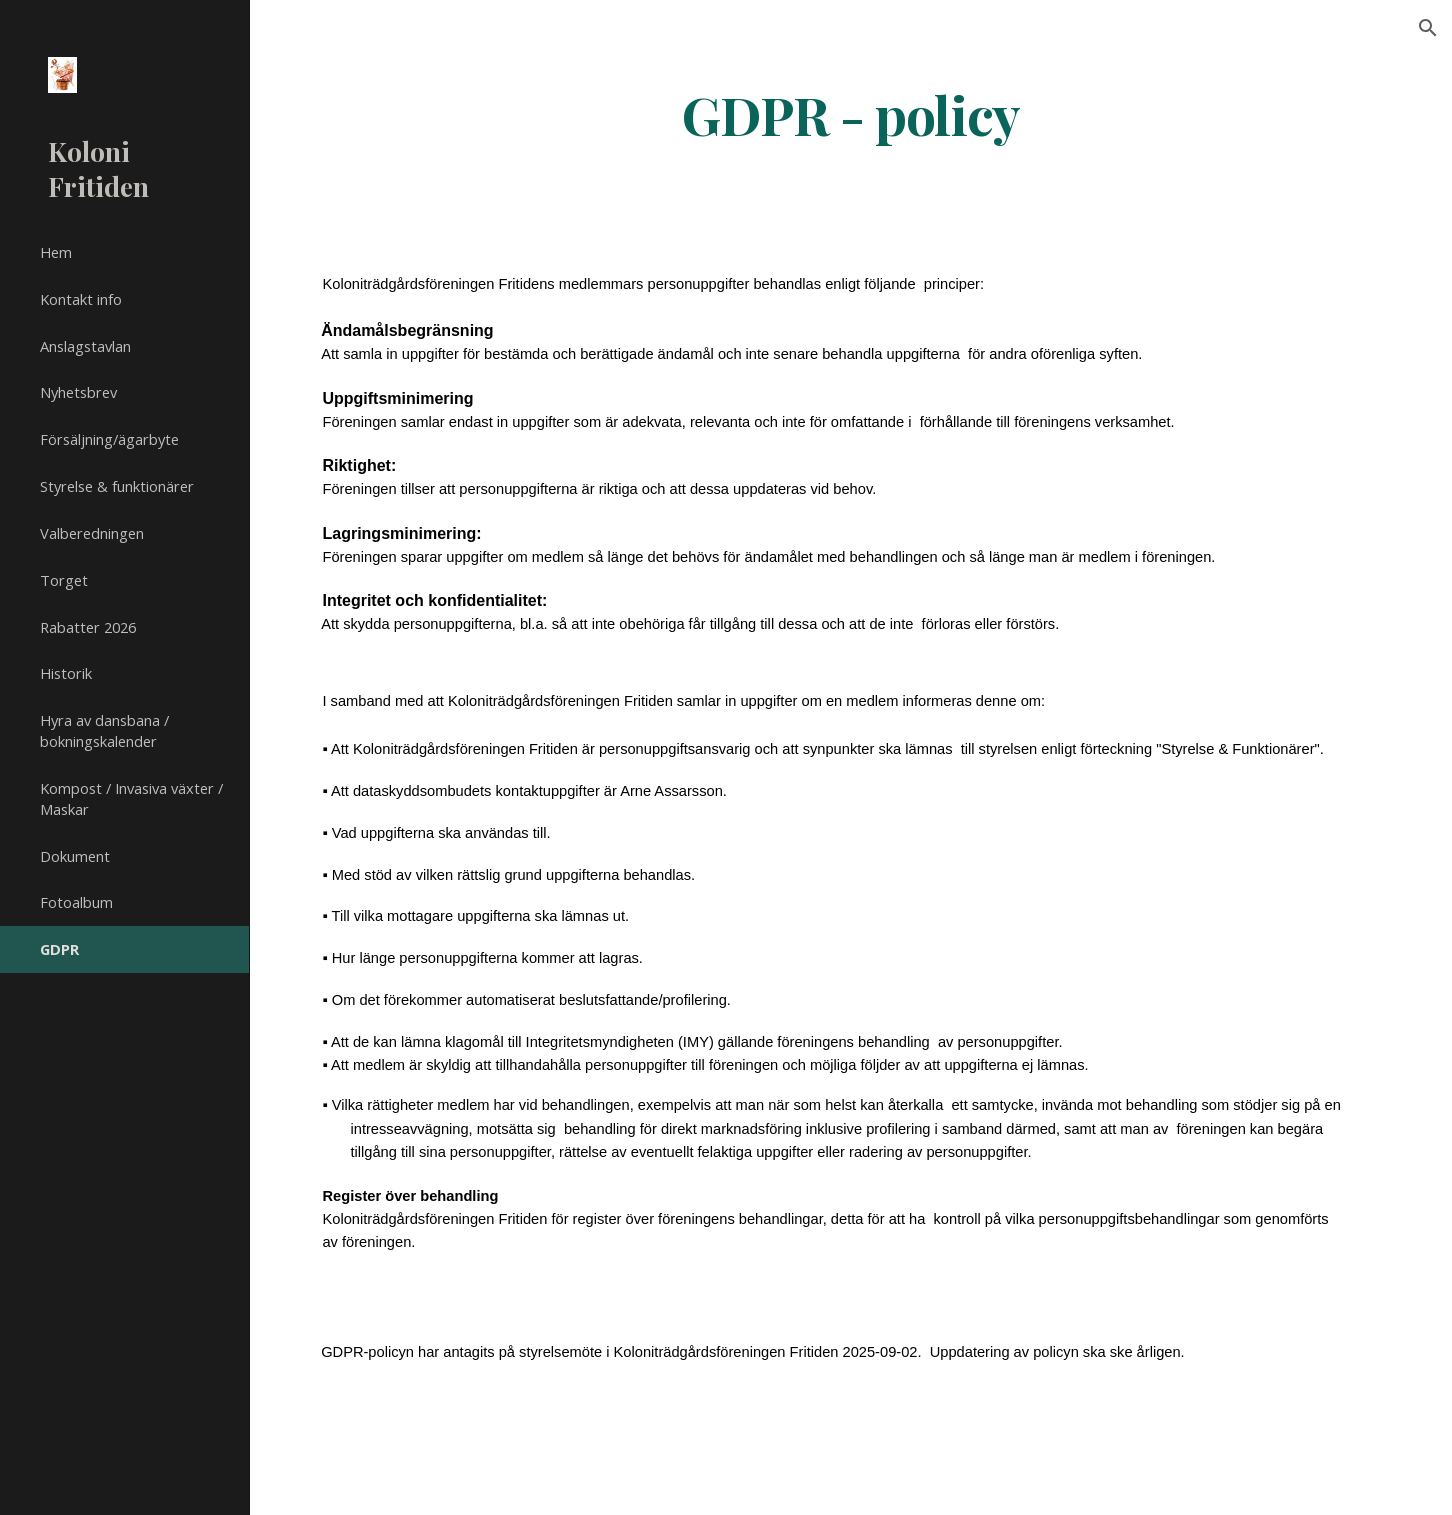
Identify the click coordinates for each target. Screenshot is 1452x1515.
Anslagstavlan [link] (85, 346)
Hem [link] (56, 252)
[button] (1428, 28)
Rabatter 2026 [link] (88, 627)
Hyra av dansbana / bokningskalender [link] (104, 730)
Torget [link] (64, 580)
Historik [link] (66, 673)
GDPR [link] (59, 949)
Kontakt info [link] (81, 299)
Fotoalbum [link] (76, 902)
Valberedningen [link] (92, 533)
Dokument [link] (75, 856)
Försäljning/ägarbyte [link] (109, 439)
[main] (851, 113)
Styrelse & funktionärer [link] (117, 486)
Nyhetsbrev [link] (78, 392)
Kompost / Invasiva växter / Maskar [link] (131, 798)
